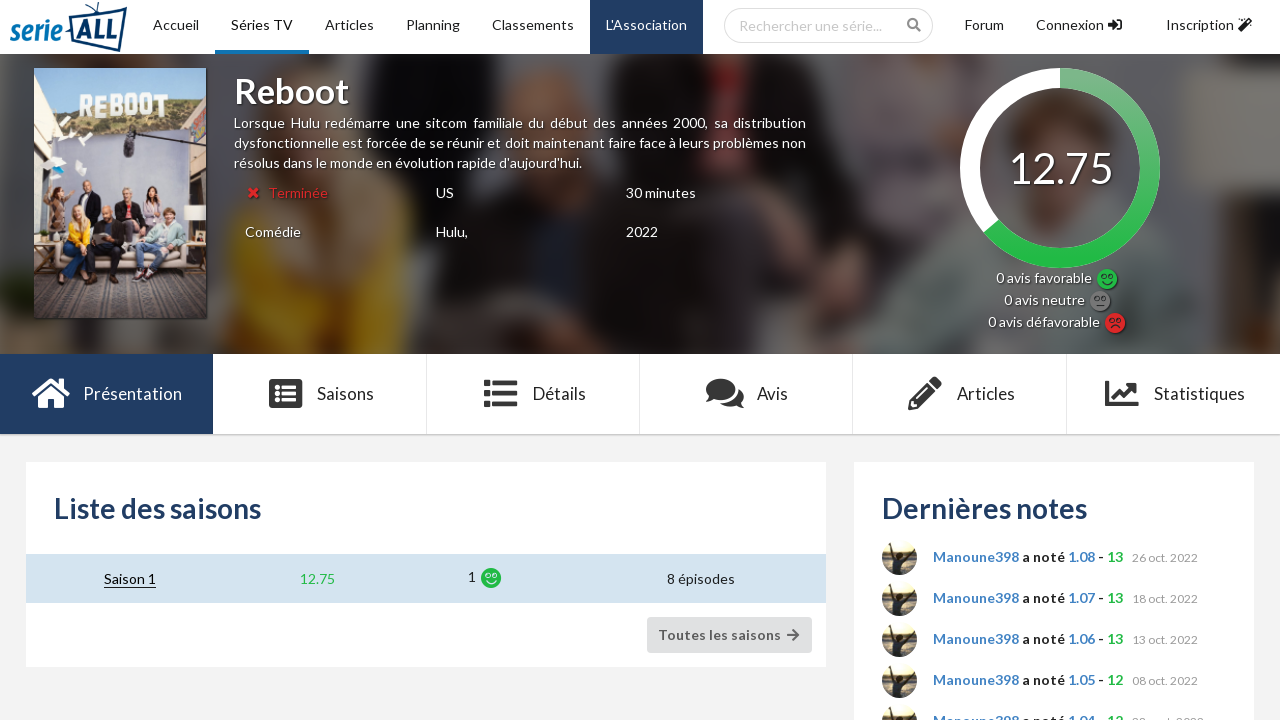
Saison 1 (130, 578)
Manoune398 (976, 556)
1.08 (1081, 556)
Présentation (106, 394)
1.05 (1081, 679)
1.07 (1081, 597)
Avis (746, 394)
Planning (433, 24)
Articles (349, 24)
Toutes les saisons (729, 634)
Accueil (176, 24)
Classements (533, 24)
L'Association (646, 24)
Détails (533, 394)
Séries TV (262, 24)
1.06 (1081, 638)
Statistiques (1173, 394)
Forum (984, 24)
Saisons (320, 394)
